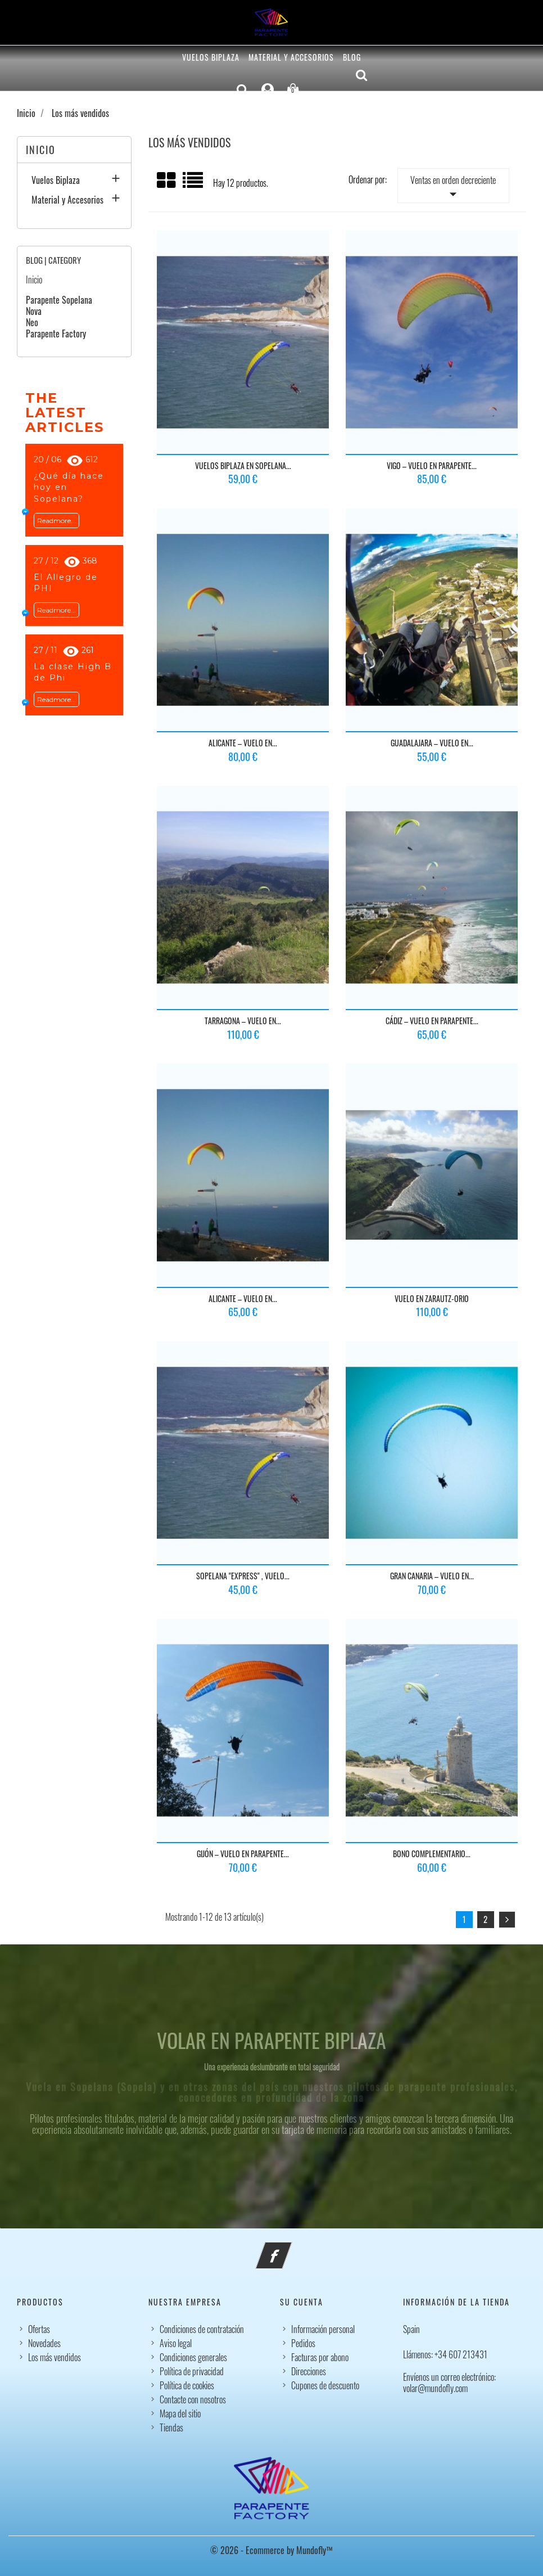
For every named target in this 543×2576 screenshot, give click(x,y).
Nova (34, 311)
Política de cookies (187, 2385)
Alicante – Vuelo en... (243, 743)
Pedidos (303, 2343)
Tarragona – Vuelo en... (243, 1020)
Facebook (289, 2248)
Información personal (323, 2329)
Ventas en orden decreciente (453, 187)
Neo (32, 322)
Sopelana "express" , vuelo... (242, 1576)
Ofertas (39, 2329)
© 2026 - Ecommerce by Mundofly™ (271, 2550)
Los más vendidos (54, 2357)
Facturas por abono (320, 2357)
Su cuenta (301, 2302)
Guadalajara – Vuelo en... (432, 743)
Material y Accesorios (291, 57)
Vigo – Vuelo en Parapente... (432, 465)
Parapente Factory (56, 333)
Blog (352, 57)
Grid (167, 180)
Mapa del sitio (180, 2413)
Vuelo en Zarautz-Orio (432, 1298)
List (194, 184)
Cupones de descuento (325, 2385)
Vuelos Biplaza (210, 57)
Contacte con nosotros (193, 2399)
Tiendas (171, 2427)
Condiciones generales (193, 2357)
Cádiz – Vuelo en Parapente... (432, 1020)
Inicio (41, 149)
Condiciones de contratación (202, 2329)
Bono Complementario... (431, 1853)
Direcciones (308, 2371)
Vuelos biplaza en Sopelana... (243, 465)
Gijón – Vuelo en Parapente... (243, 1853)
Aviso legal (176, 2343)
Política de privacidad (192, 2371)
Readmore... (56, 520)
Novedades (44, 2343)
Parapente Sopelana (59, 300)
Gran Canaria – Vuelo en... (432, 1576)
